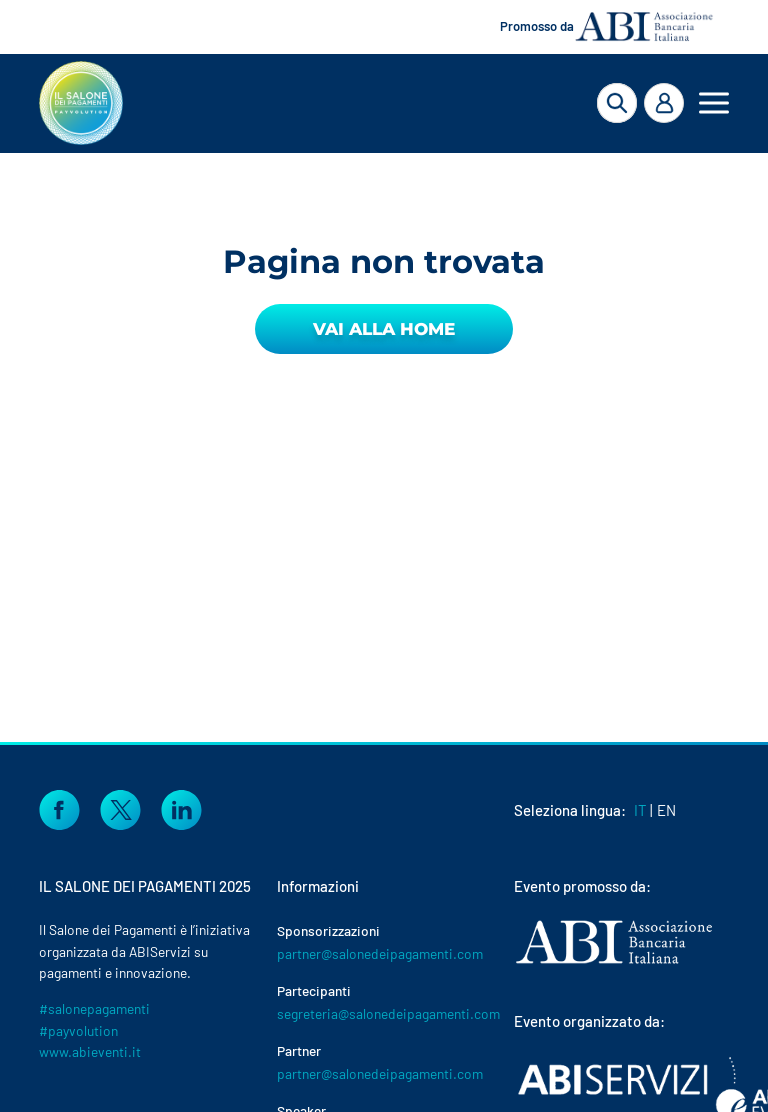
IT (640, 810)
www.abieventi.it (90, 1051)
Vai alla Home (384, 329)
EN (666, 810)
